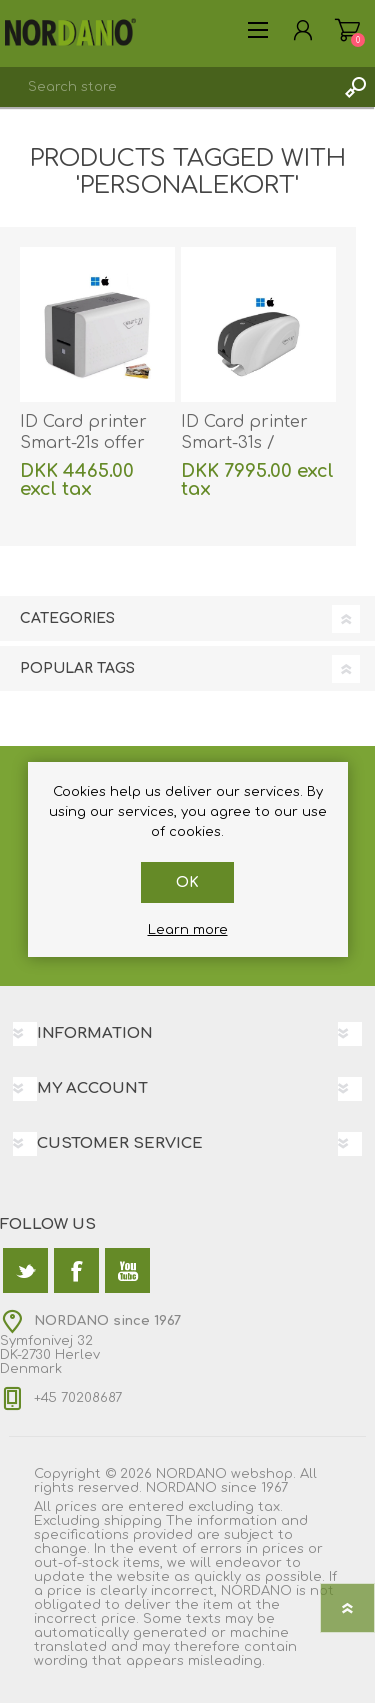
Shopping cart (347, 30)
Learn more (188, 930)
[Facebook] (76, 1270)
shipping (133, 1521)
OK (187, 882)
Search (355, 87)
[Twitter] (25, 1270)
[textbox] (167, 87)
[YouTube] (127, 1270)
